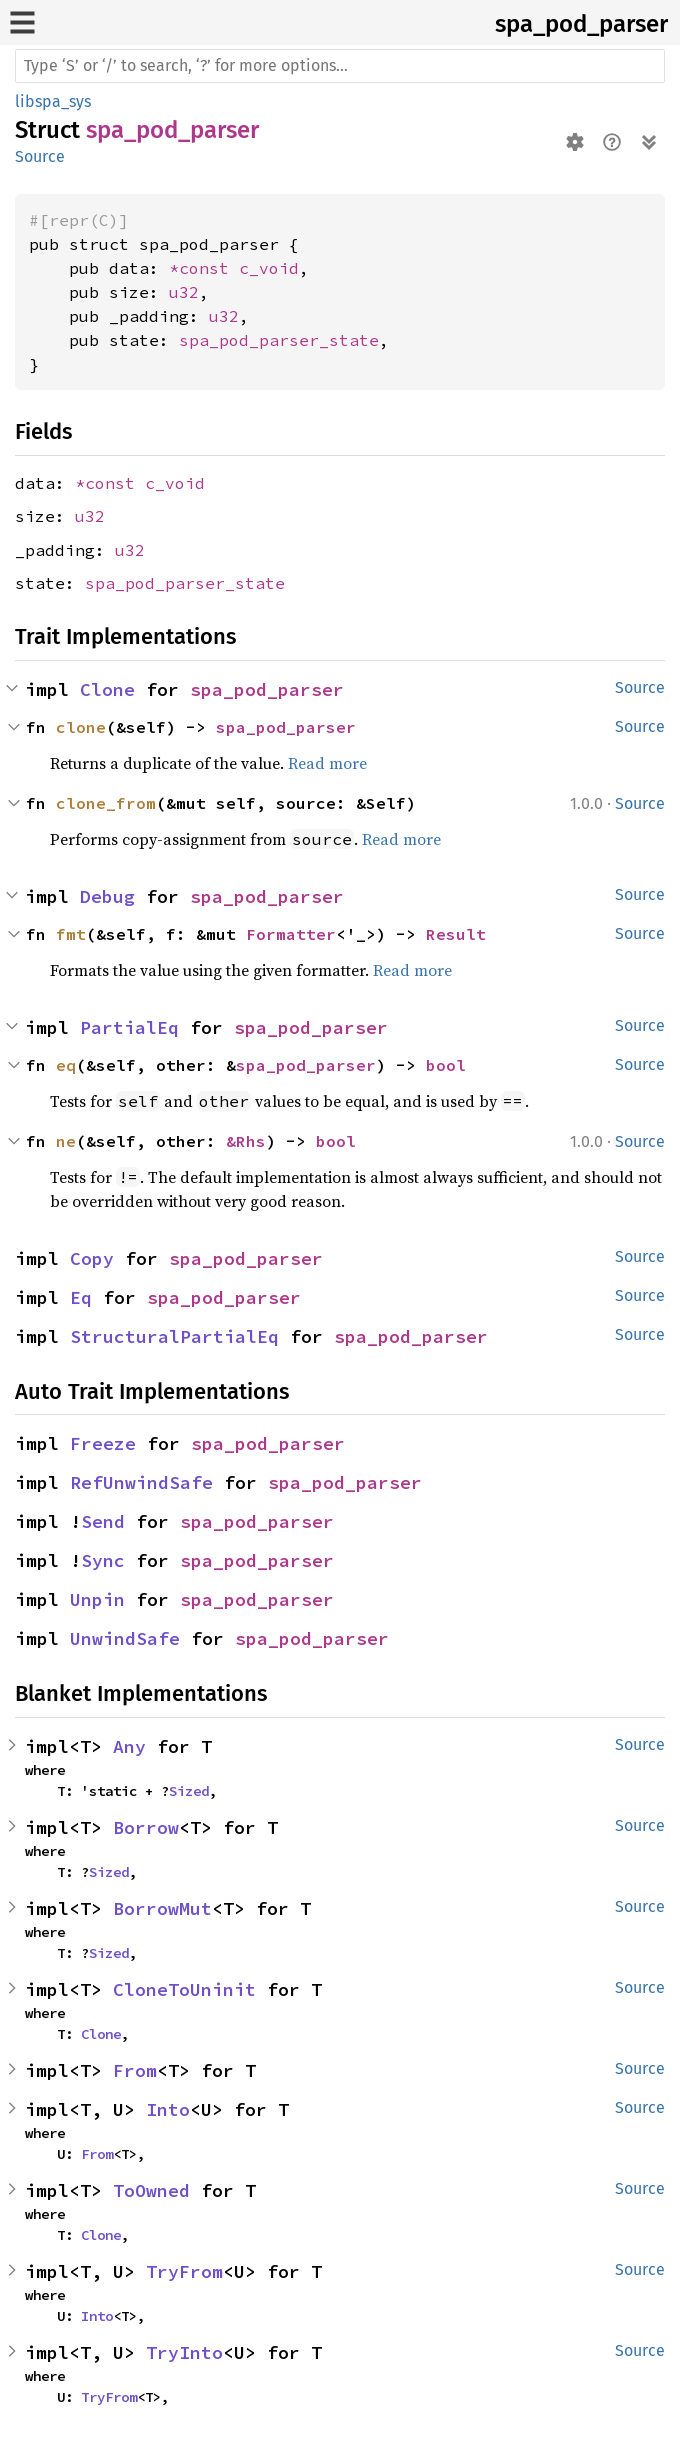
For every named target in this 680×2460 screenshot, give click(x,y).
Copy (92, 1258)
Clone (107, 689)
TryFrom (184, 2271)
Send (103, 1521)
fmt (71, 934)
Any (129, 1746)
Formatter (291, 934)
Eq (81, 1297)
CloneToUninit (184, 1989)
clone (81, 727)
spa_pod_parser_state (279, 340)
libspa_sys (53, 101)
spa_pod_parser (581, 24)
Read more (327, 763)
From (135, 2070)
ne (66, 1141)
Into (168, 2109)
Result (456, 934)
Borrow (146, 1827)
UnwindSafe (125, 1638)
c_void (269, 268)
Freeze (103, 1443)
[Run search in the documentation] (340, 66)
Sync (103, 1560)
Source (40, 156)
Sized (189, 1791)
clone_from (106, 803)
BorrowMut (162, 1908)
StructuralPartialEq (174, 1336)
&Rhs (246, 1141)
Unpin (97, 1599)
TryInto (184, 2352)
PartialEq (129, 1027)
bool (446, 1065)
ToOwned (151, 2190)
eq (66, 1065)
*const (204, 268)
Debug (107, 896)
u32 (184, 292)
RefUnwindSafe (141, 1482)
